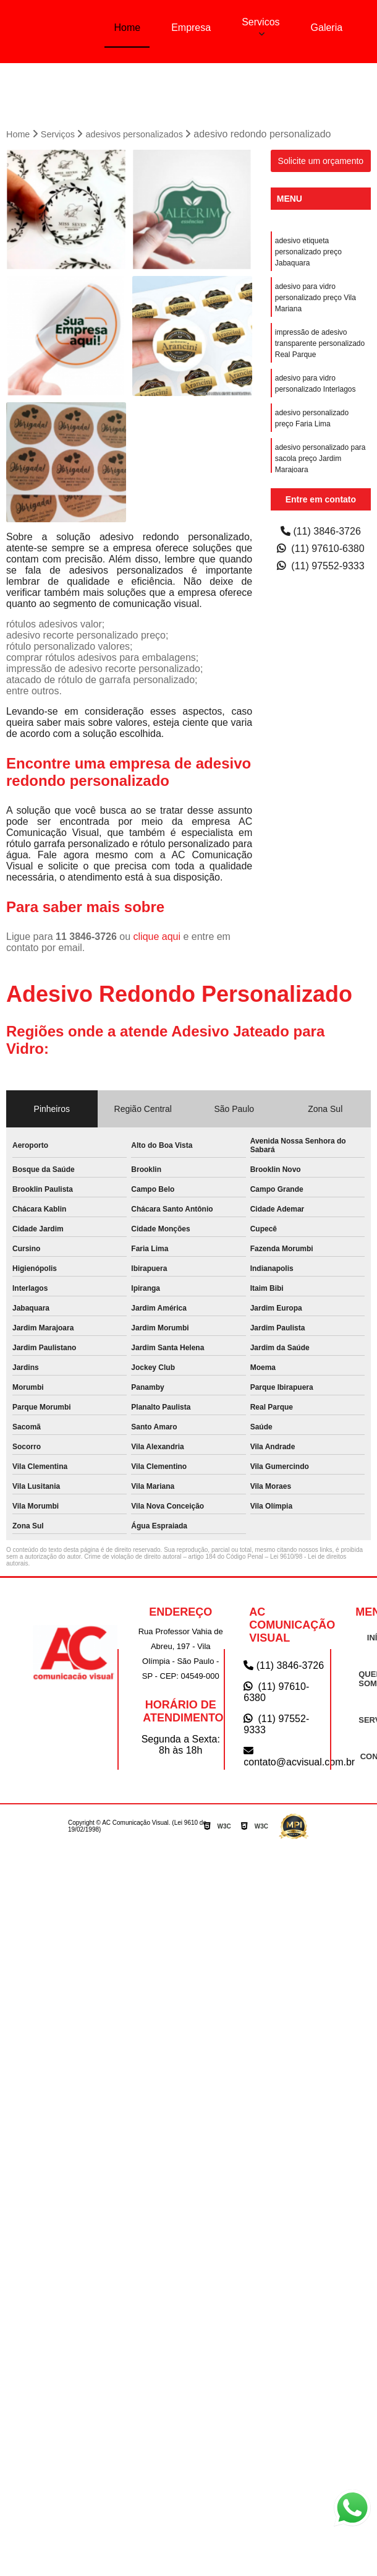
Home (127, 27)
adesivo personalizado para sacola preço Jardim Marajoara (320, 457)
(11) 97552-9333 (321, 564)
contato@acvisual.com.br (287, 1755)
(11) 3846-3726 (321, 530)
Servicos (260, 22)
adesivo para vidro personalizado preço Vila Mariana (315, 296)
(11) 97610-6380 (321, 547)
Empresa (191, 27)
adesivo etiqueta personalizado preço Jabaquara (308, 250)
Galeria (327, 27)
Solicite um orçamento (321, 160)
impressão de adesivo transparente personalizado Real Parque (320, 342)
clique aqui (157, 935)
